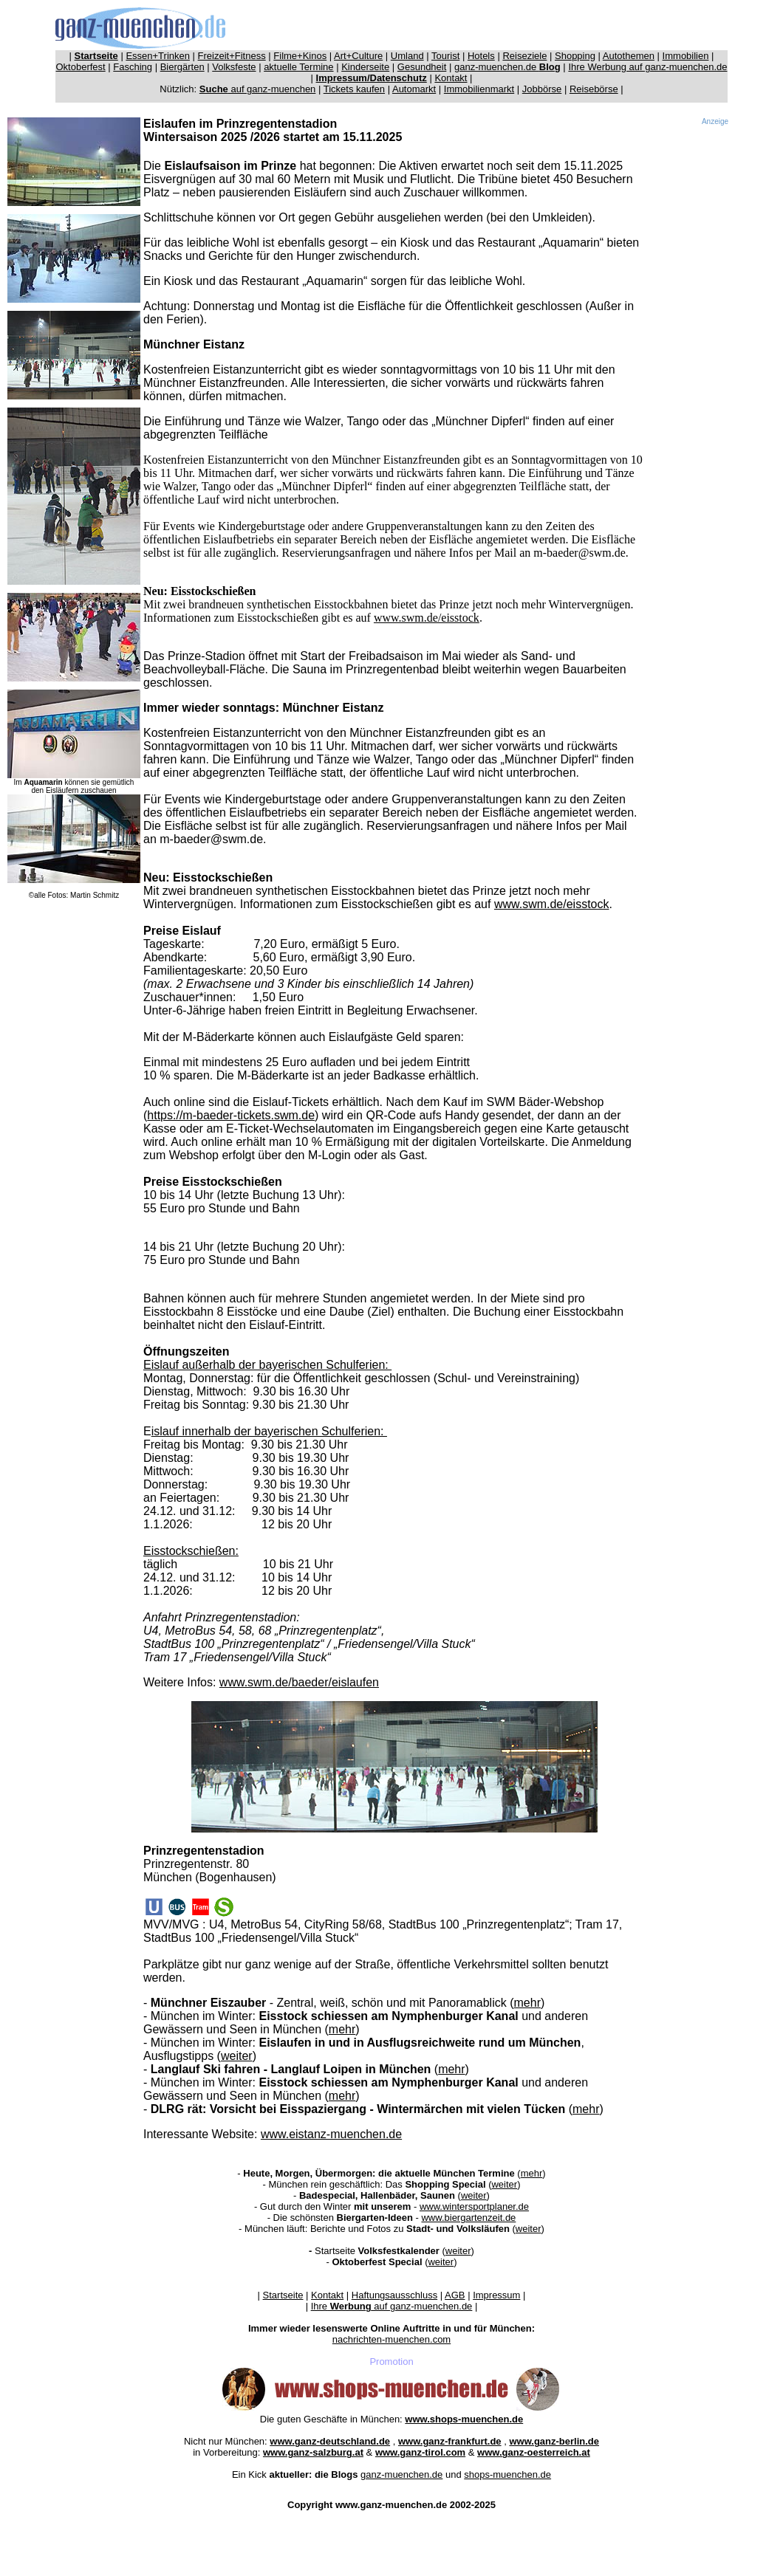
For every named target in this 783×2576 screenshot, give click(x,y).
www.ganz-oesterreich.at (533, 2452)
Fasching (132, 66)
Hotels (481, 55)
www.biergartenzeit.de (468, 2217)
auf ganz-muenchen (257, 89)
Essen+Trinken (158, 55)
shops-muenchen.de (507, 2474)
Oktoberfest (81, 66)
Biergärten (182, 66)
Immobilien (686, 55)
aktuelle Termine (298, 66)
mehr (527, 2002)
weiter (237, 2056)
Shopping (575, 55)
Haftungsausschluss (394, 2295)
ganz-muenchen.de (507, 66)
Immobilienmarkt (479, 89)
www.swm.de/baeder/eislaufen (299, 1682)
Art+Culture (358, 55)
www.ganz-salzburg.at (313, 2452)
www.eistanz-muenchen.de (331, 2134)
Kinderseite (365, 66)
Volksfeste (234, 66)
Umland (407, 55)
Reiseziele (524, 55)
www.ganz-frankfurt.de (450, 2441)
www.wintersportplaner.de (474, 2206)
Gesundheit (422, 66)
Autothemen (628, 55)
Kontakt (450, 77)
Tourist (445, 55)
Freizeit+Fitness (232, 55)
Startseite (283, 2295)
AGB (455, 2295)
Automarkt (414, 89)
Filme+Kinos (299, 55)
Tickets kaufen (354, 89)
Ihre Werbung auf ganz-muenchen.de (647, 66)
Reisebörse (594, 89)
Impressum (496, 2295)
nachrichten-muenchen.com (391, 2339)
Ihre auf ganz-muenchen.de (392, 2306)
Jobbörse (541, 89)
